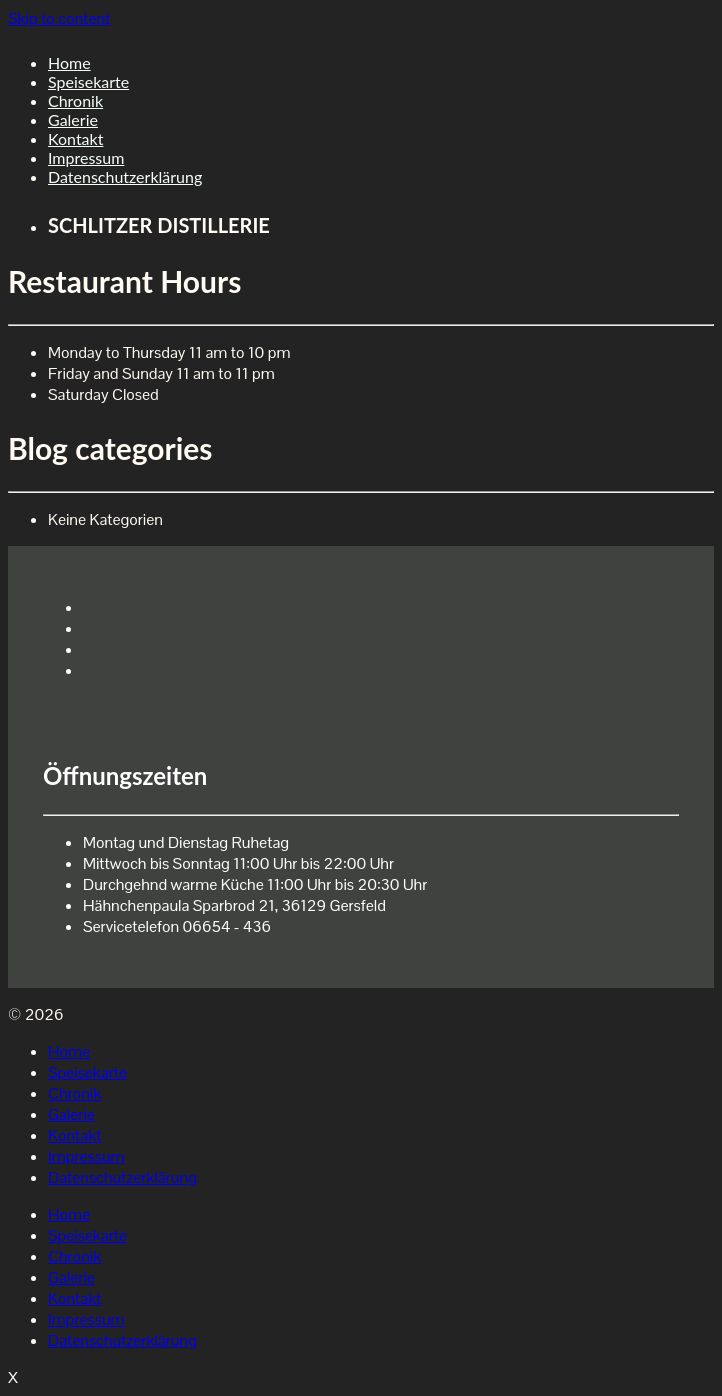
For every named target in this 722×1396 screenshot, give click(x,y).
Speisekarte (88, 81)
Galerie (73, 119)
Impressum (86, 157)
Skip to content (59, 18)
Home (69, 62)
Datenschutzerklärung (125, 176)
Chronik (75, 100)
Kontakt (75, 138)
